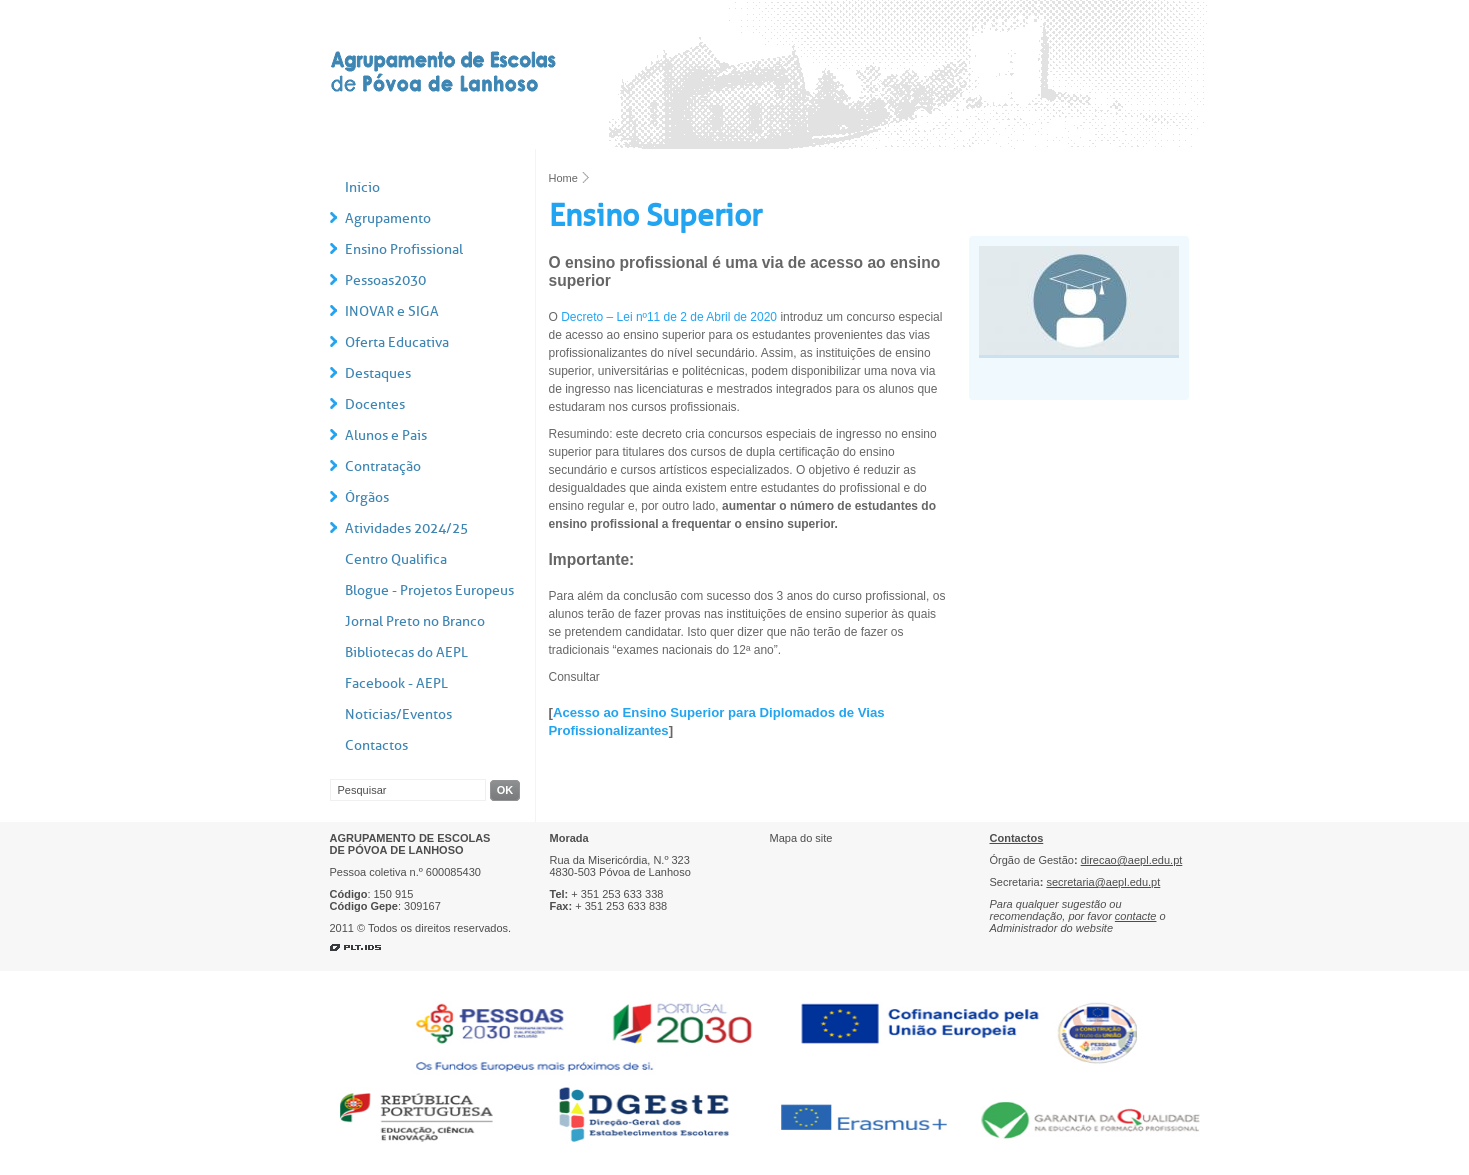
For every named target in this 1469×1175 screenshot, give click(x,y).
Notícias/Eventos (398, 714)
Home (563, 178)
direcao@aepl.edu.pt (1132, 860)
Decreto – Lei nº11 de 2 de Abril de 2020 (669, 317)
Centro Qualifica (396, 559)
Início (362, 187)
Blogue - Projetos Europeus (429, 590)
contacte (1136, 916)
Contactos (376, 745)
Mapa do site (801, 838)
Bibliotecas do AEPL (406, 652)
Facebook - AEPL (396, 683)
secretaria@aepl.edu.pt (1103, 882)
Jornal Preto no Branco (415, 621)
